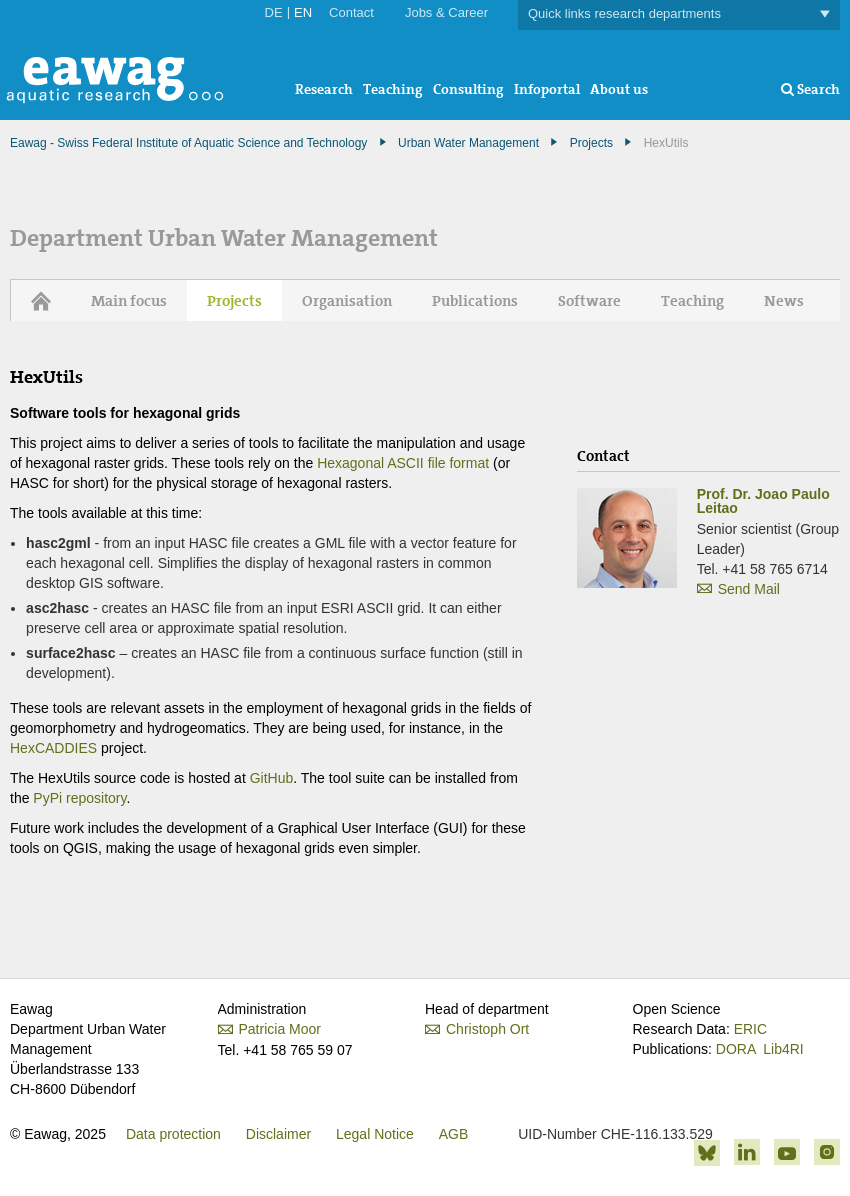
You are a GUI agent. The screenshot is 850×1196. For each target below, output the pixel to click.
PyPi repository (79, 798)
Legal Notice (375, 1134)
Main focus (129, 301)
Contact (351, 12)
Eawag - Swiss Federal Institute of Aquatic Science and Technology (188, 143)
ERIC (750, 1029)
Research (324, 89)
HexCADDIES (53, 748)
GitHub (272, 778)
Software (589, 301)
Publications (475, 301)
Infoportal (547, 89)
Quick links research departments (679, 14)
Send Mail (749, 589)
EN (303, 12)
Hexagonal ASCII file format (403, 463)
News (784, 301)
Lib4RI (783, 1049)
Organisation (347, 301)
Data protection (173, 1134)
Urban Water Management (468, 143)
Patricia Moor (296, 1029)
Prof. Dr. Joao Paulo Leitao (763, 501)
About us (619, 89)
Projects (591, 143)
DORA (736, 1049)
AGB (454, 1134)
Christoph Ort (487, 1029)
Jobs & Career (446, 12)
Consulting (468, 89)
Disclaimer (278, 1134)
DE (274, 12)
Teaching (393, 89)
